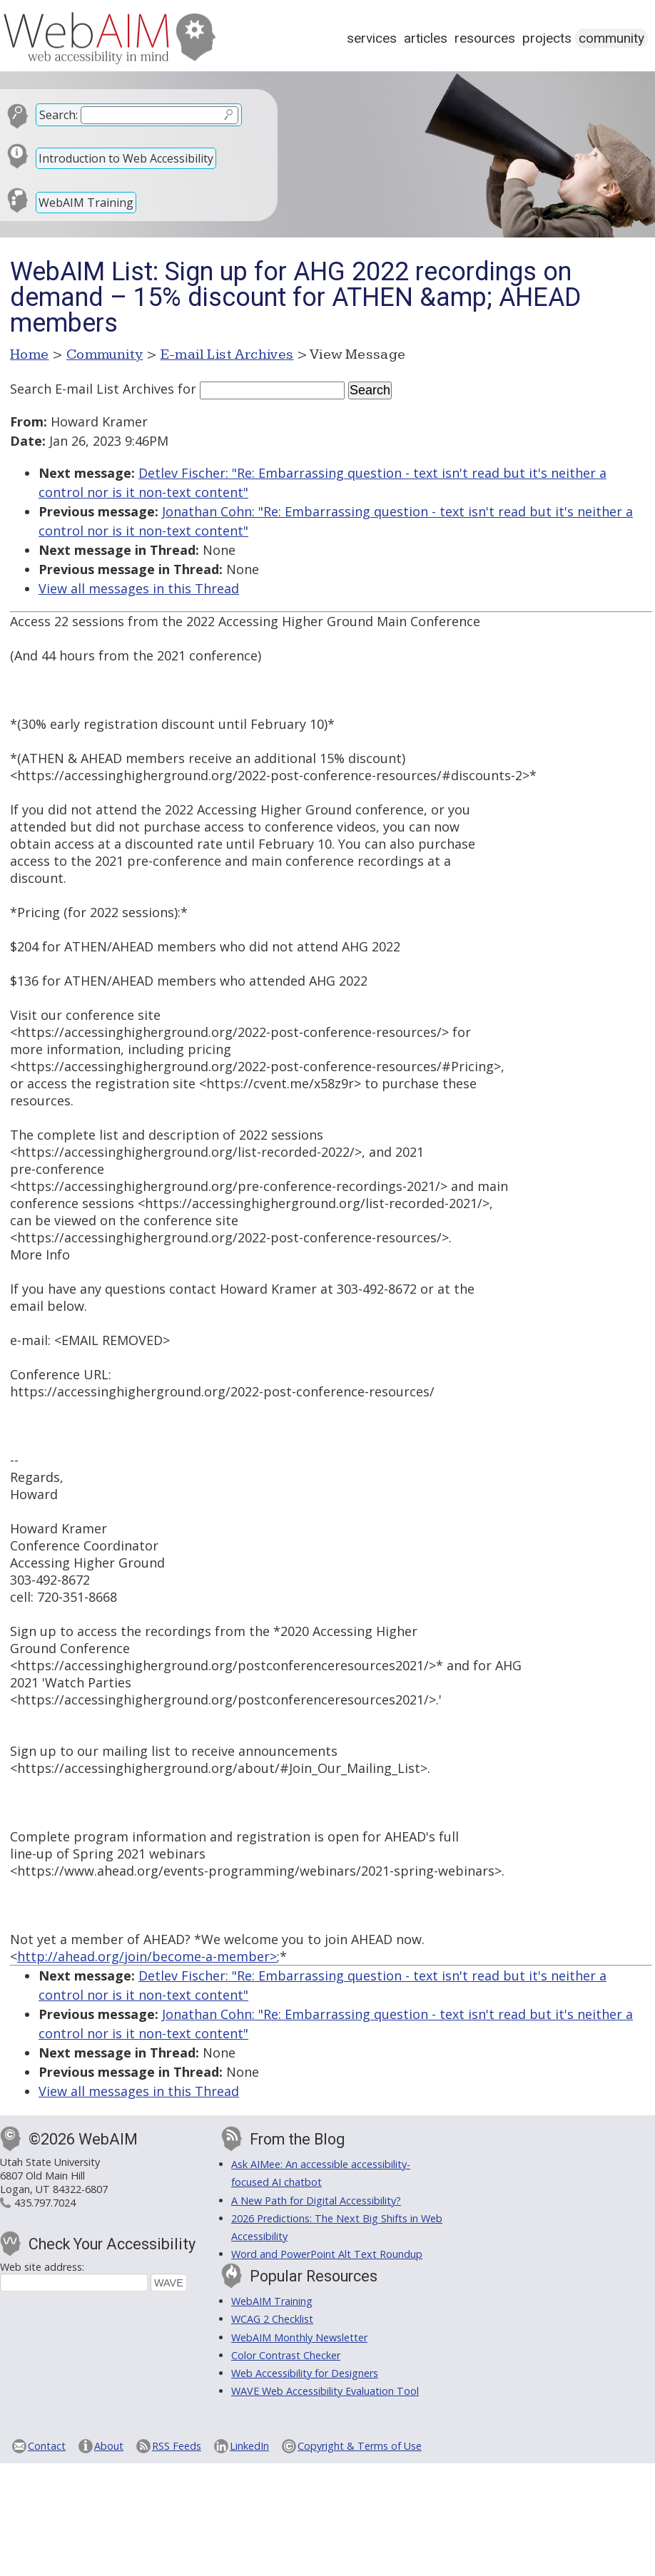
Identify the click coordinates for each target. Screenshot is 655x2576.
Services (372, 38)
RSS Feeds (176, 2446)
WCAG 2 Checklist (272, 2319)
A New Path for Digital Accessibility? (316, 2200)
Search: (58, 115)
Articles (425, 38)
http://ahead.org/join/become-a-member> (147, 1956)
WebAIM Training (86, 202)
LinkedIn (249, 2446)
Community (611, 38)
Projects (547, 38)
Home (29, 354)
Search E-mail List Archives (92, 388)
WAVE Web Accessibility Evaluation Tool (325, 2391)
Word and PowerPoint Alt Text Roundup (326, 2254)
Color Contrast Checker (285, 2355)
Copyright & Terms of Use (360, 2446)
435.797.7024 (45, 2202)
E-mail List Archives (227, 354)
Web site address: (42, 2267)
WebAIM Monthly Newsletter (299, 2337)
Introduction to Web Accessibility (126, 158)
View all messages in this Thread (139, 588)
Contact (47, 2446)
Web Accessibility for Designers (304, 2373)
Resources (485, 38)
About (108, 2446)
